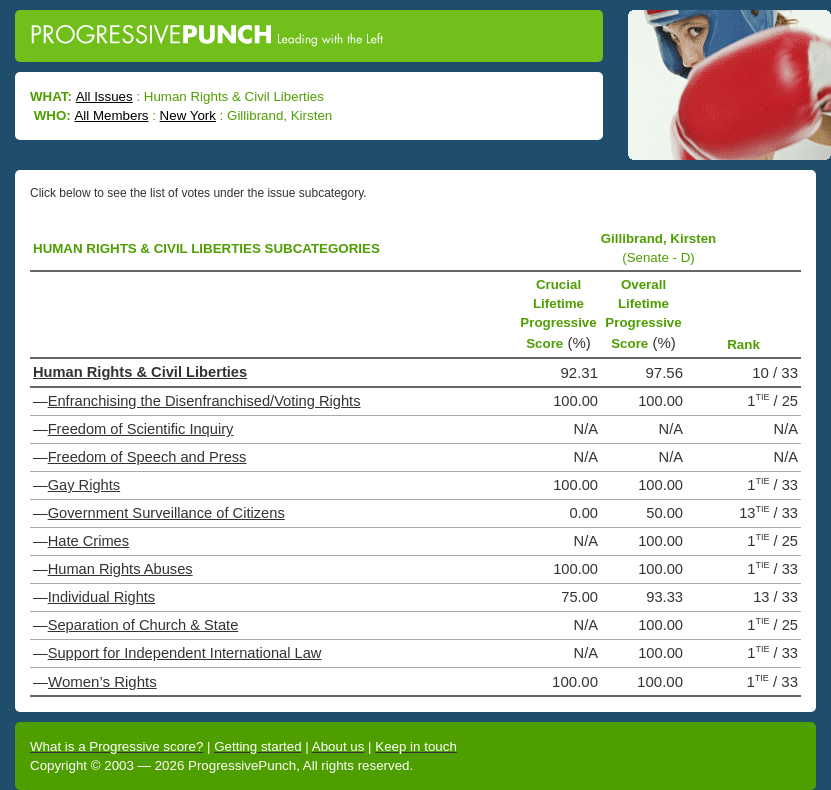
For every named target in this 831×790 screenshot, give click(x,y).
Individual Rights (102, 597)
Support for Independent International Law (185, 653)
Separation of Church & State (143, 625)
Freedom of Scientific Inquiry (141, 429)
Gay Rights (84, 485)
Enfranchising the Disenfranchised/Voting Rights (204, 401)
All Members (111, 115)
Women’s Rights (102, 681)
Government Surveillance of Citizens (166, 513)
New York (188, 115)
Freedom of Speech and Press (147, 457)
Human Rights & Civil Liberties (140, 372)
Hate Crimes (88, 541)
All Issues (104, 96)
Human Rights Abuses (120, 569)
